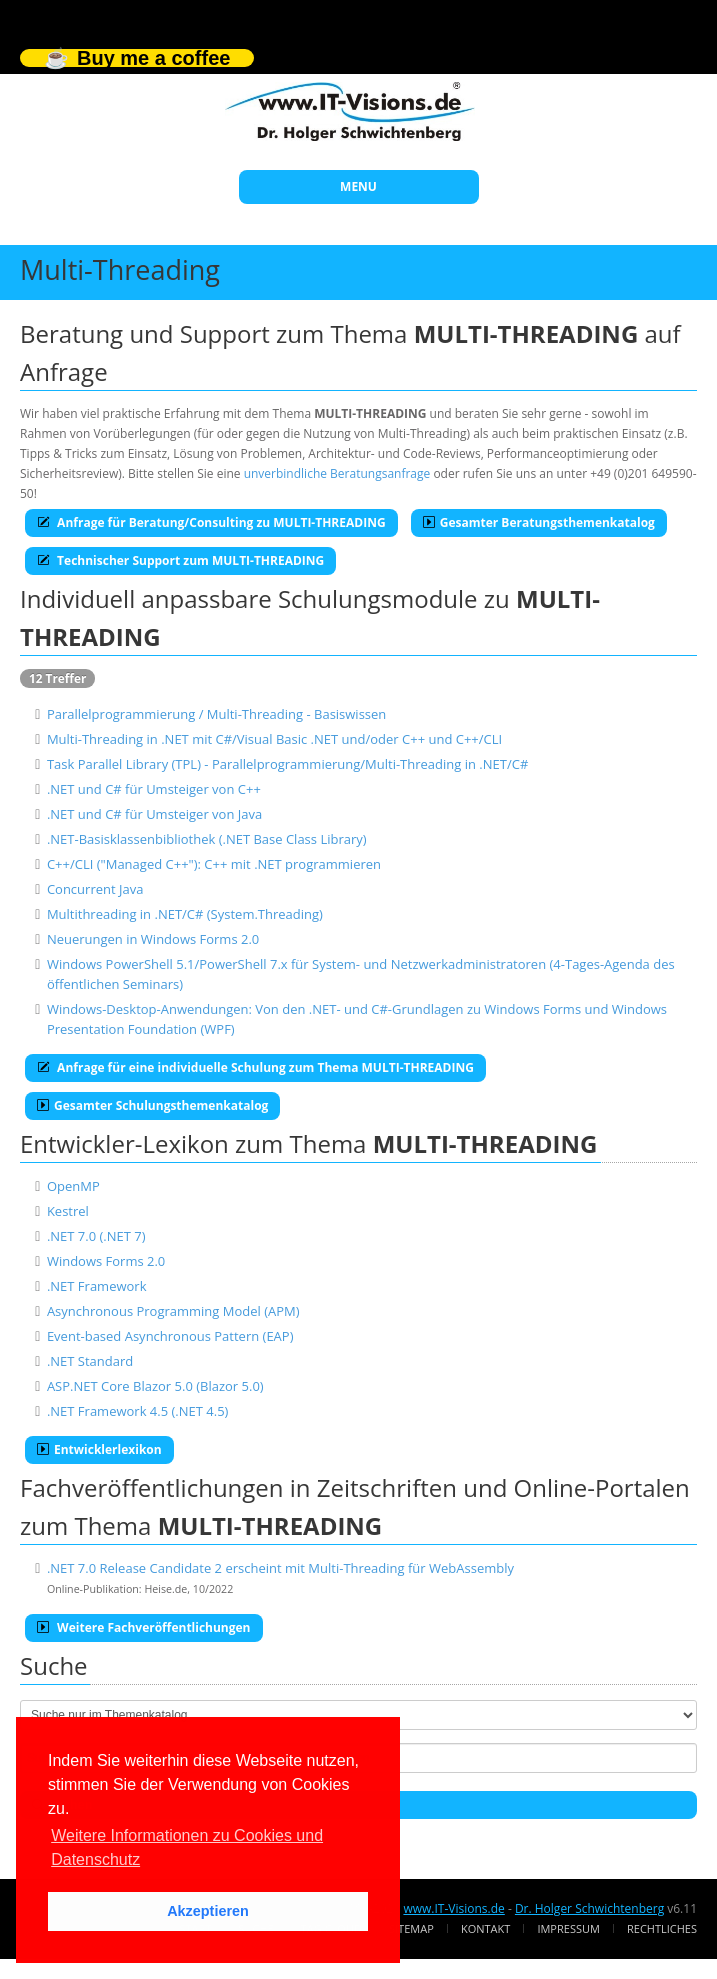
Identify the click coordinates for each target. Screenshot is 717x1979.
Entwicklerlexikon (99, 1449)
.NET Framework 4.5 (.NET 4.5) (138, 1411)
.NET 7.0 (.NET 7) (96, 1236)
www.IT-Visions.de (453, 1908)
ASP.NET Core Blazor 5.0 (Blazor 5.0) (155, 1386)
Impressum (568, 1928)
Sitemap (411, 1928)
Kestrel (68, 1211)
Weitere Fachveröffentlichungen (144, 1627)
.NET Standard (90, 1361)
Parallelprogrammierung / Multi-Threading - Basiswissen (216, 714)
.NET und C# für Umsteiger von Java (154, 814)
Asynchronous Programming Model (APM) (173, 1311)
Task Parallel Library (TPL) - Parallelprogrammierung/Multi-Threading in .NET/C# (287, 764)
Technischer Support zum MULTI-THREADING (180, 560)
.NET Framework (97, 1286)
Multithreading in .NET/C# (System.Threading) (185, 914)
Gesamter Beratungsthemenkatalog (539, 522)
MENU (358, 186)
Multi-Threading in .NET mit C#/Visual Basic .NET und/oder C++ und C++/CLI (274, 739)
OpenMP (73, 1186)
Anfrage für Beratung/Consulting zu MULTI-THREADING (211, 522)
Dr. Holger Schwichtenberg (589, 1908)
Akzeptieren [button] (208, 1911)
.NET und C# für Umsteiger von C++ (154, 789)
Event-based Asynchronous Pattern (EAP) (170, 1336)
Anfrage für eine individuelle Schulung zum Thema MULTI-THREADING (255, 1067)
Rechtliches (662, 1928)
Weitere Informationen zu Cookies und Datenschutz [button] (187, 1847)
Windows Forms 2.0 (106, 1261)
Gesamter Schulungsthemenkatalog (152, 1105)
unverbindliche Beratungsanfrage (337, 473)
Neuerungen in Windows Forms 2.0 (153, 939)
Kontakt (485, 1928)
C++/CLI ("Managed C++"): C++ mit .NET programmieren (214, 864)
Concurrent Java (95, 889)
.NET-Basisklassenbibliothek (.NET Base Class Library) (207, 839)
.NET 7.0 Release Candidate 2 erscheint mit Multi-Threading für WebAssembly (280, 1568)
